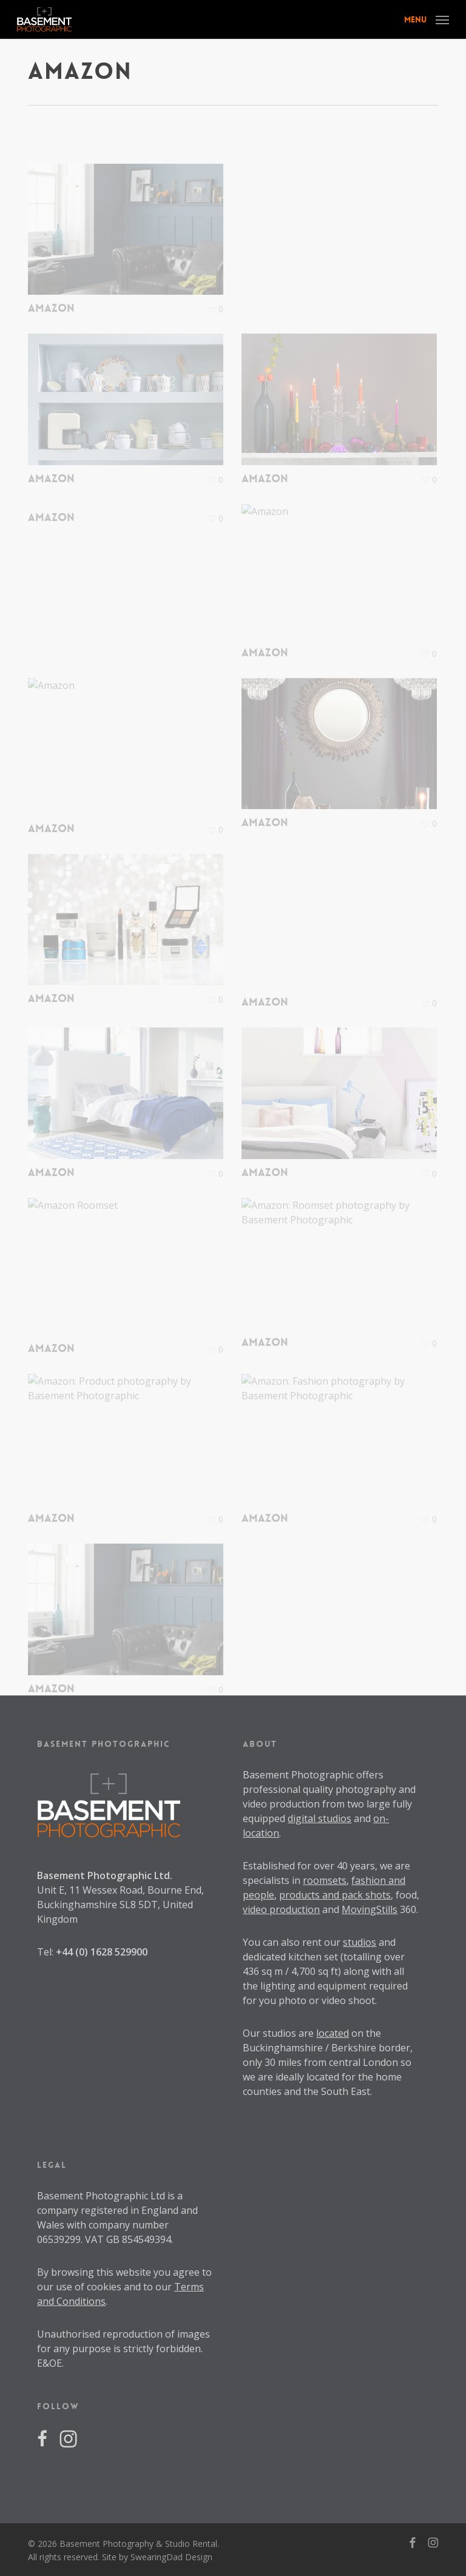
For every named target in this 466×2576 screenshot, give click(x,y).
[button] (426, 18)
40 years (356, 1865)
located (332, 2033)
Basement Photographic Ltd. (104, 1875)
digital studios (319, 1818)
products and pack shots (335, 1895)
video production (281, 1909)
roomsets (324, 1880)
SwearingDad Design (171, 2557)
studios (359, 1942)
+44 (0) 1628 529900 (101, 1952)
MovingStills (369, 1909)
